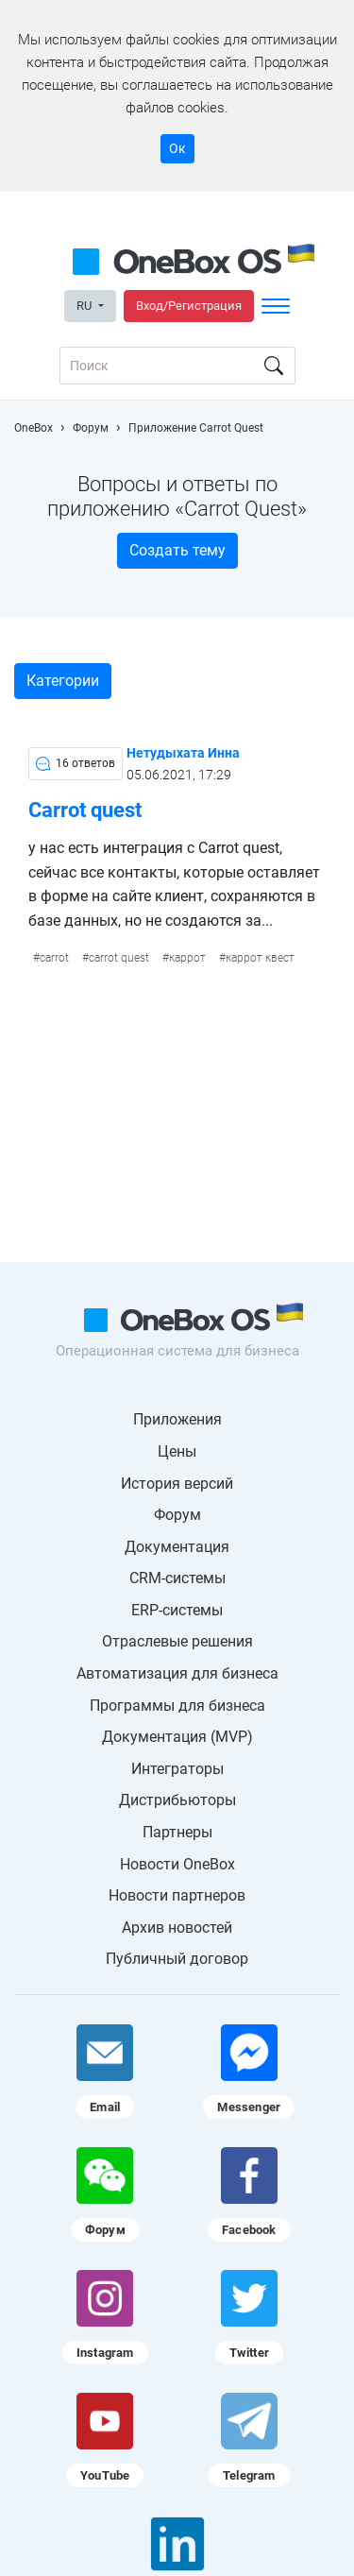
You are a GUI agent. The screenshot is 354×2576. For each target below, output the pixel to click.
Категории (62, 681)
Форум (177, 1515)
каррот (187, 957)
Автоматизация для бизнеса (177, 1673)
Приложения (177, 1419)
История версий (177, 1484)
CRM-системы (177, 1578)
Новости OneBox (177, 1864)
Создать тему (177, 550)
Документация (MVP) (177, 1737)
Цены (177, 1451)
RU (85, 306)
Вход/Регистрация (189, 306)
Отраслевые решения (177, 1641)
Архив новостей (177, 1927)
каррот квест (260, 957)
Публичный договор (177, 1959)
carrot (54, 957)
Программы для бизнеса (177, 1705)
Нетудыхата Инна (183, 752)
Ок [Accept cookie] (177, 148)
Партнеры (177, 1832)
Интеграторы (177, 1769)
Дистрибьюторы (177, 1800)
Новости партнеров (177, 1895)
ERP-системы (177, 1610)
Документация (177, 1547)
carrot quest (119, 957)
